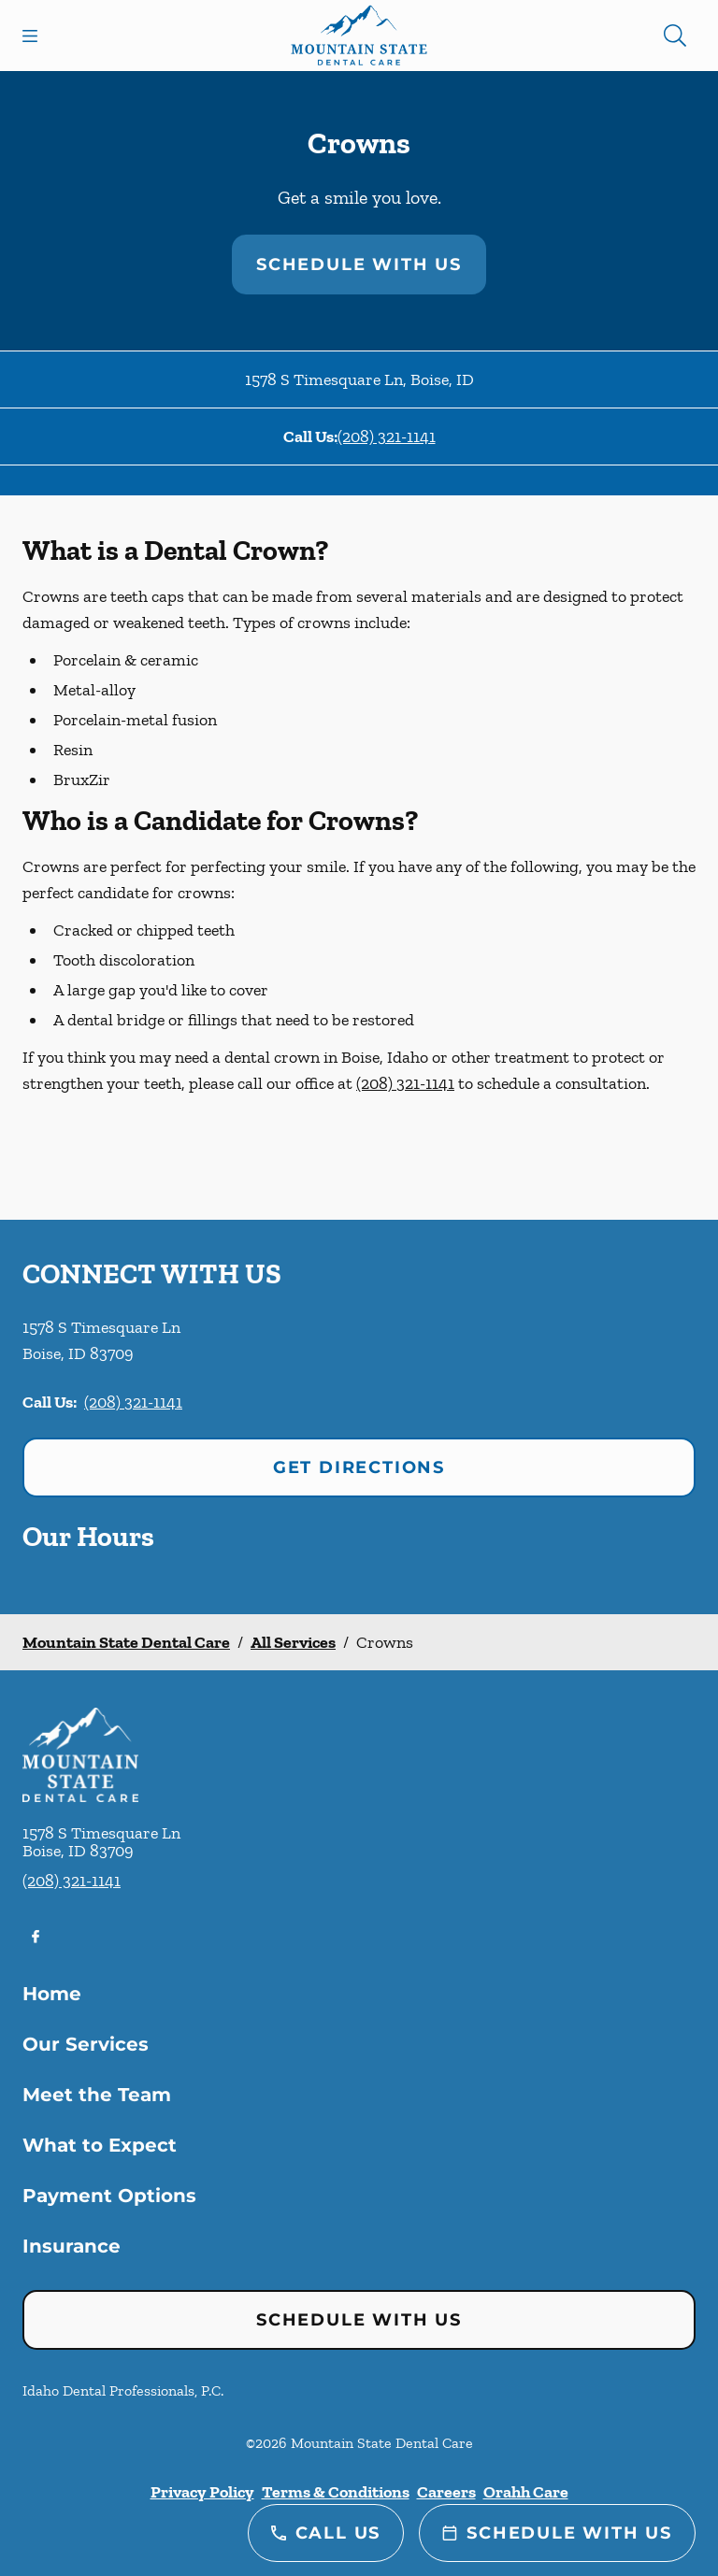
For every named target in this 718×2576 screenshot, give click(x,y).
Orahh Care (525, 2492)
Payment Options (109, 2195)
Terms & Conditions (335, 2492)
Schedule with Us (359, 264)
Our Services (85, 2044)
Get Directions (359, 1467)
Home (51, 1993)
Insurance (71, 2246)
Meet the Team (96, 2094)
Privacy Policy (202, 2492)
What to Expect (99, 2145)
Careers (446, 2492)
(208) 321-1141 (386, 436)
